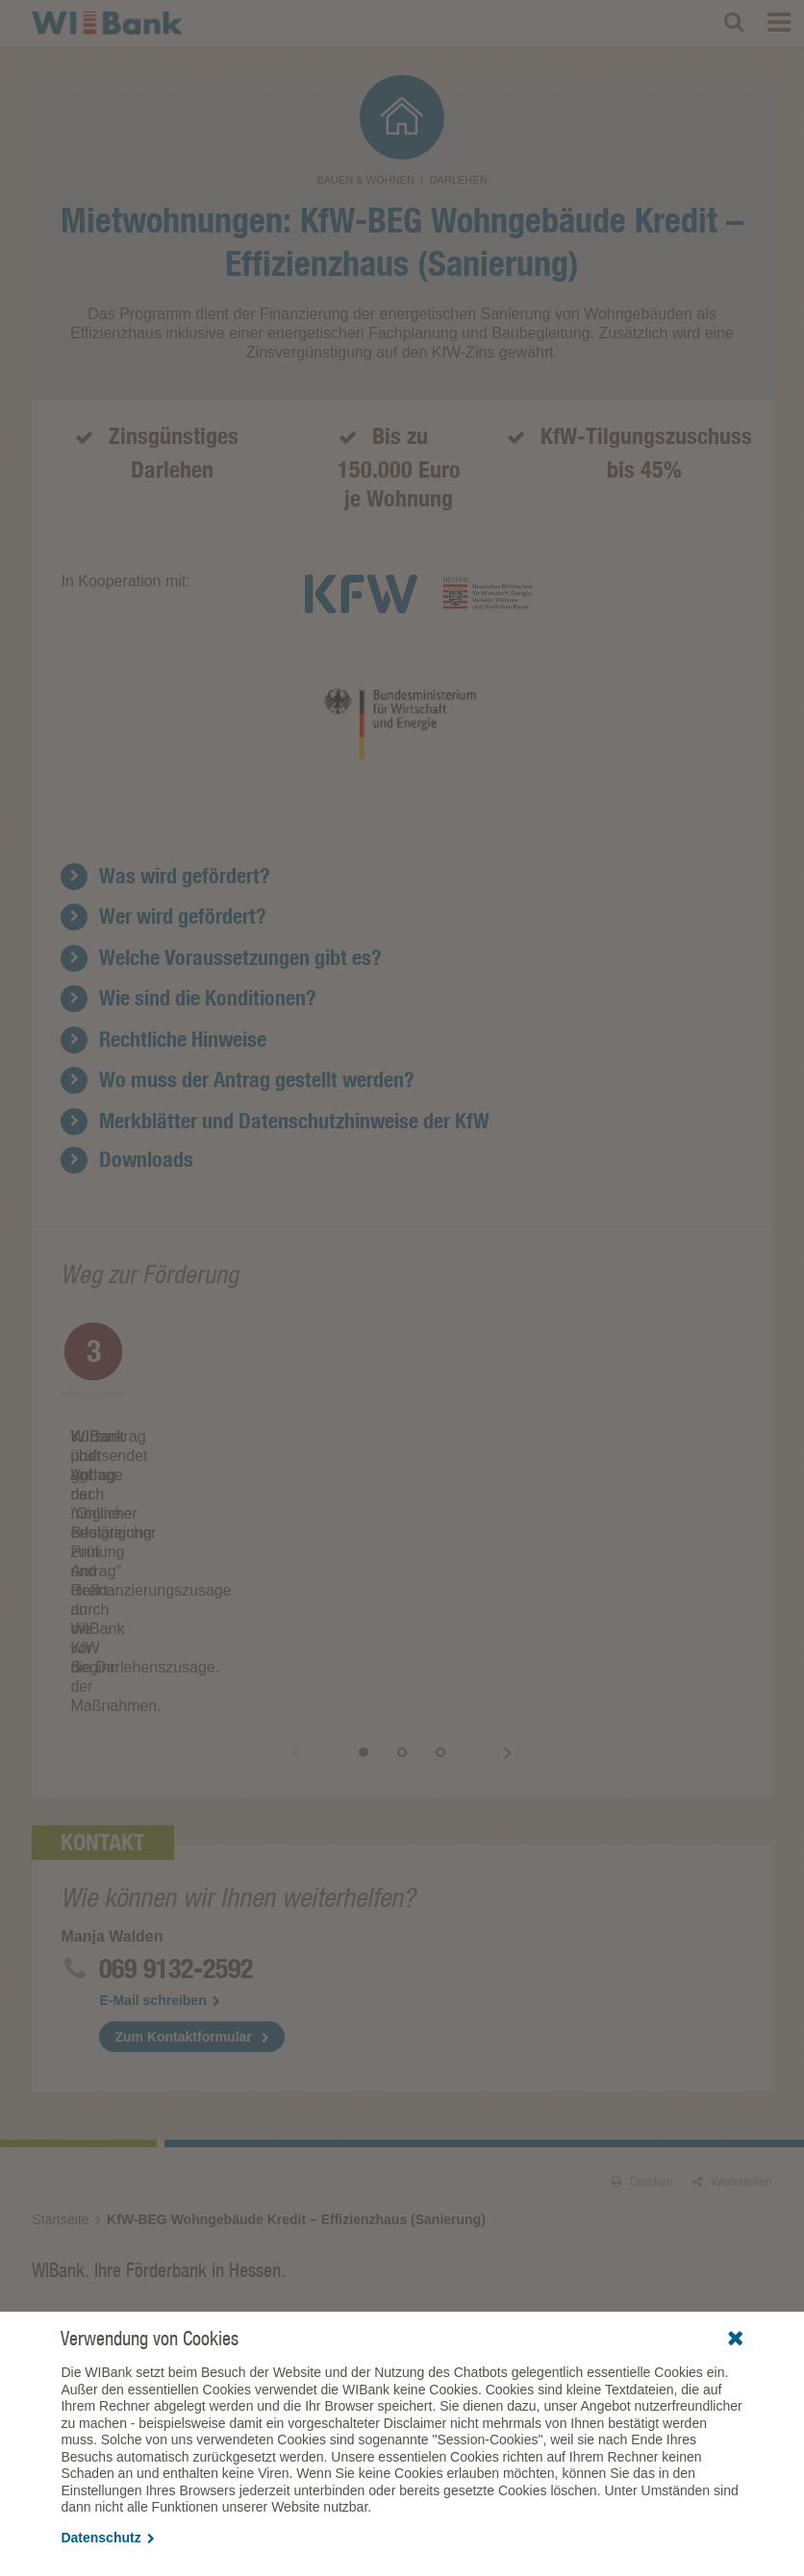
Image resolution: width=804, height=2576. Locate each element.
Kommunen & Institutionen (625, 2109)
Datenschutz (107, 2537)
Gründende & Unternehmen (374, 2109)
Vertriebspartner (92, 2211)
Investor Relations (602, 2211)
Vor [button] (488, 1541)
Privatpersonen (85, 2109)
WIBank (308, 2211)
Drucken (642, 1970)
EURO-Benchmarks (589, 2239)
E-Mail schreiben (159, 1788)
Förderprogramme (78, 2136)
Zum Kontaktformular (182, 1825)
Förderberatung (324, 2239)
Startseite (60, 2008)
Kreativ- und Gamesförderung (361, 2164)
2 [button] (421, 1541)
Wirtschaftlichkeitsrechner (604, 2164)
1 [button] (383, 1541)
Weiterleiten (731, 1970)
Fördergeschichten (332, 2295)
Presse (302, 2267)
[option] (231, 1408)
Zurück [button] (315, 1541)
